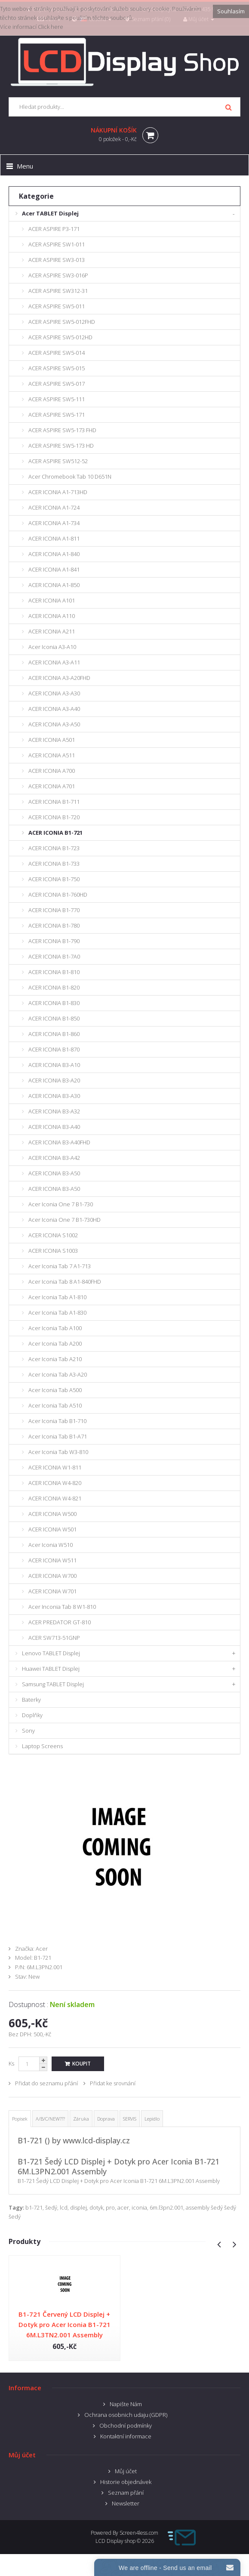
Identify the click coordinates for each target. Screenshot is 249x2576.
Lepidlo (152, 2118)
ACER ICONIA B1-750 (54, 879)
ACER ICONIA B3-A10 (54, 1065)
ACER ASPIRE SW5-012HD (60, 337)
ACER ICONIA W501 (52, 1529)
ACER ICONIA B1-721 (55, 832)
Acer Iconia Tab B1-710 (57, 1421)
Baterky (31, 1699)
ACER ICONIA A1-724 (54, 507)
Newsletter (125, 2503)
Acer (42, 1948)
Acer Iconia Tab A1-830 (57, 1312)
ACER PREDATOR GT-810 (59, 1622)
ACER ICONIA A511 (51, 755)
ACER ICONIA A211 (51, 631)
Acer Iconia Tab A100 (55, 1328)
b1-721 (34, 2207)
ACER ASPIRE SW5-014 (56, 353)
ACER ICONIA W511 (52, 1560)
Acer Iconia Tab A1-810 (57, 1297)
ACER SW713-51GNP (54, 1638)
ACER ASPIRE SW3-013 (56, 260)
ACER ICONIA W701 (52, 1591)
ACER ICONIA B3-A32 (54, 1111)
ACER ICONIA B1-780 (54, 925)
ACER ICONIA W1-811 (54, 1467)
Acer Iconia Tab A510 (55, 1405)
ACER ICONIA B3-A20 (54, 1080)
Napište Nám (126, 2404)
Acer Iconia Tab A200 (55, 1343)
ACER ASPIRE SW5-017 (56, 383)
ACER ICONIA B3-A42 (54, 1158)
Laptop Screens (42, 1746)
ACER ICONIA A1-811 (54, 538)
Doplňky (32, 1715)
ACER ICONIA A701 (51, 786)
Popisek (20, 2118)
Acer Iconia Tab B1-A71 (57, 1436)
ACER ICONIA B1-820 (54, 987)
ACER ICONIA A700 (51, 771)
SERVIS (129, 2118)
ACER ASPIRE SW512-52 (58, 461)
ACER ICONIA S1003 (53, 1250)
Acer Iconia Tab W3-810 (58, 1452)
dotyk (96, 2207)
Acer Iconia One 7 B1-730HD (64, 1219)
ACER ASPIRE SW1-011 (56, 244)
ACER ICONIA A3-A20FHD (59, 678)
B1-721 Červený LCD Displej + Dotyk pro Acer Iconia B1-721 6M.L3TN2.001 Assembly (64, 2324)
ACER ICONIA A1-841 (54, 569)
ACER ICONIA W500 (52, 1514)
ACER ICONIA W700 (52, 1576)
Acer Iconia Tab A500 (55, 1390)
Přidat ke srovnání (112, 2083)
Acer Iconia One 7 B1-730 (60, 1204)
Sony (28, 1730)
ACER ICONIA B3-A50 (54, 1173)
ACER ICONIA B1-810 (54, 972)
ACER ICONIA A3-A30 (54, 693)
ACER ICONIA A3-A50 (54, 724)
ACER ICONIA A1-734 (54, 523)
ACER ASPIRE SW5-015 (56, 368)
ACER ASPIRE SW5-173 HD (61, 445)
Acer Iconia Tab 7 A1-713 (59, 1266)
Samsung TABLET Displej (53, 1684)
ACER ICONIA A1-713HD (57, 492)
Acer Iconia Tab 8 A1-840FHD (64, 1281)
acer (123, 2207)
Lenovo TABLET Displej (51, 1653)
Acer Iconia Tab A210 (55, 1359)
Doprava (106, 2118)
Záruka (81, 2118)
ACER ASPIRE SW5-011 (56, 306)
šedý (51, 2207)
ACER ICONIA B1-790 (54, 941)
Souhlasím (231, 11)
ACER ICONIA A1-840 (54, 554)
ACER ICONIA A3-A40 (54, 709)
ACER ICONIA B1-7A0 (54, 956)
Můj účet (126, 2471)
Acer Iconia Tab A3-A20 (57, 1374)
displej (78, 2207)
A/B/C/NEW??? (50, 2118)
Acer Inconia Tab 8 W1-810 (62, 1607)
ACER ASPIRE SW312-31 (58, 291)
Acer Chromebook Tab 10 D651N (69, 476)
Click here (50, 27)
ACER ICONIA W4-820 (54, 1483)
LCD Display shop (115, 2541)
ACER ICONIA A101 (51, 600)
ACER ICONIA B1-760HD (57, 894)
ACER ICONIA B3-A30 (54, 1096)
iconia (139, 2207)
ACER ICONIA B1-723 (54, 848)
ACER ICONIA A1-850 (54, 585)
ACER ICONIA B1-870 (54, 1049)
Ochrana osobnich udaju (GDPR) (125, 2415)
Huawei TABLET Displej (51, 1668)
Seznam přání (126, 2492)
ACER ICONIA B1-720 (54, 817)
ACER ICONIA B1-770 (54, 910)
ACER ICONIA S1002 (53, 1235)
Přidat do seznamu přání (46, 2083)
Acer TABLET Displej (50, 213)
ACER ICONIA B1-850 (54, 1018)
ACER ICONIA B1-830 (54, 1003)
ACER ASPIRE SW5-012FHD (61, 322)
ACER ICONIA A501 (51, 740)
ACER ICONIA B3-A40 (54, 1127)
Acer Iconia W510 (50, 1545)
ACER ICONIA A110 (51, 616)
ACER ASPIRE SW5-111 (56, 399)
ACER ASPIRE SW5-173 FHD (62, 430)
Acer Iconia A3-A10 (52, 647)
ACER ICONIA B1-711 (54, 801)
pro (110, 2207)
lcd (64, 2207)
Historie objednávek (125, 2482)
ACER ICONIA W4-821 (54, 1498)
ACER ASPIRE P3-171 (54, 229)
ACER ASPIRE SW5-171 (56, 414)
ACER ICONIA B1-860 (54, 1034)
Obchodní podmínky (125, 2425)
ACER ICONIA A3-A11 (54, 662)
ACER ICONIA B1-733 (54, 863)
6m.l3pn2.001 (166, 2207)
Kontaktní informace (125, 2436)
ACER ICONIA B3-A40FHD (59, 1142)
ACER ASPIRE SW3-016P (58, 275)
